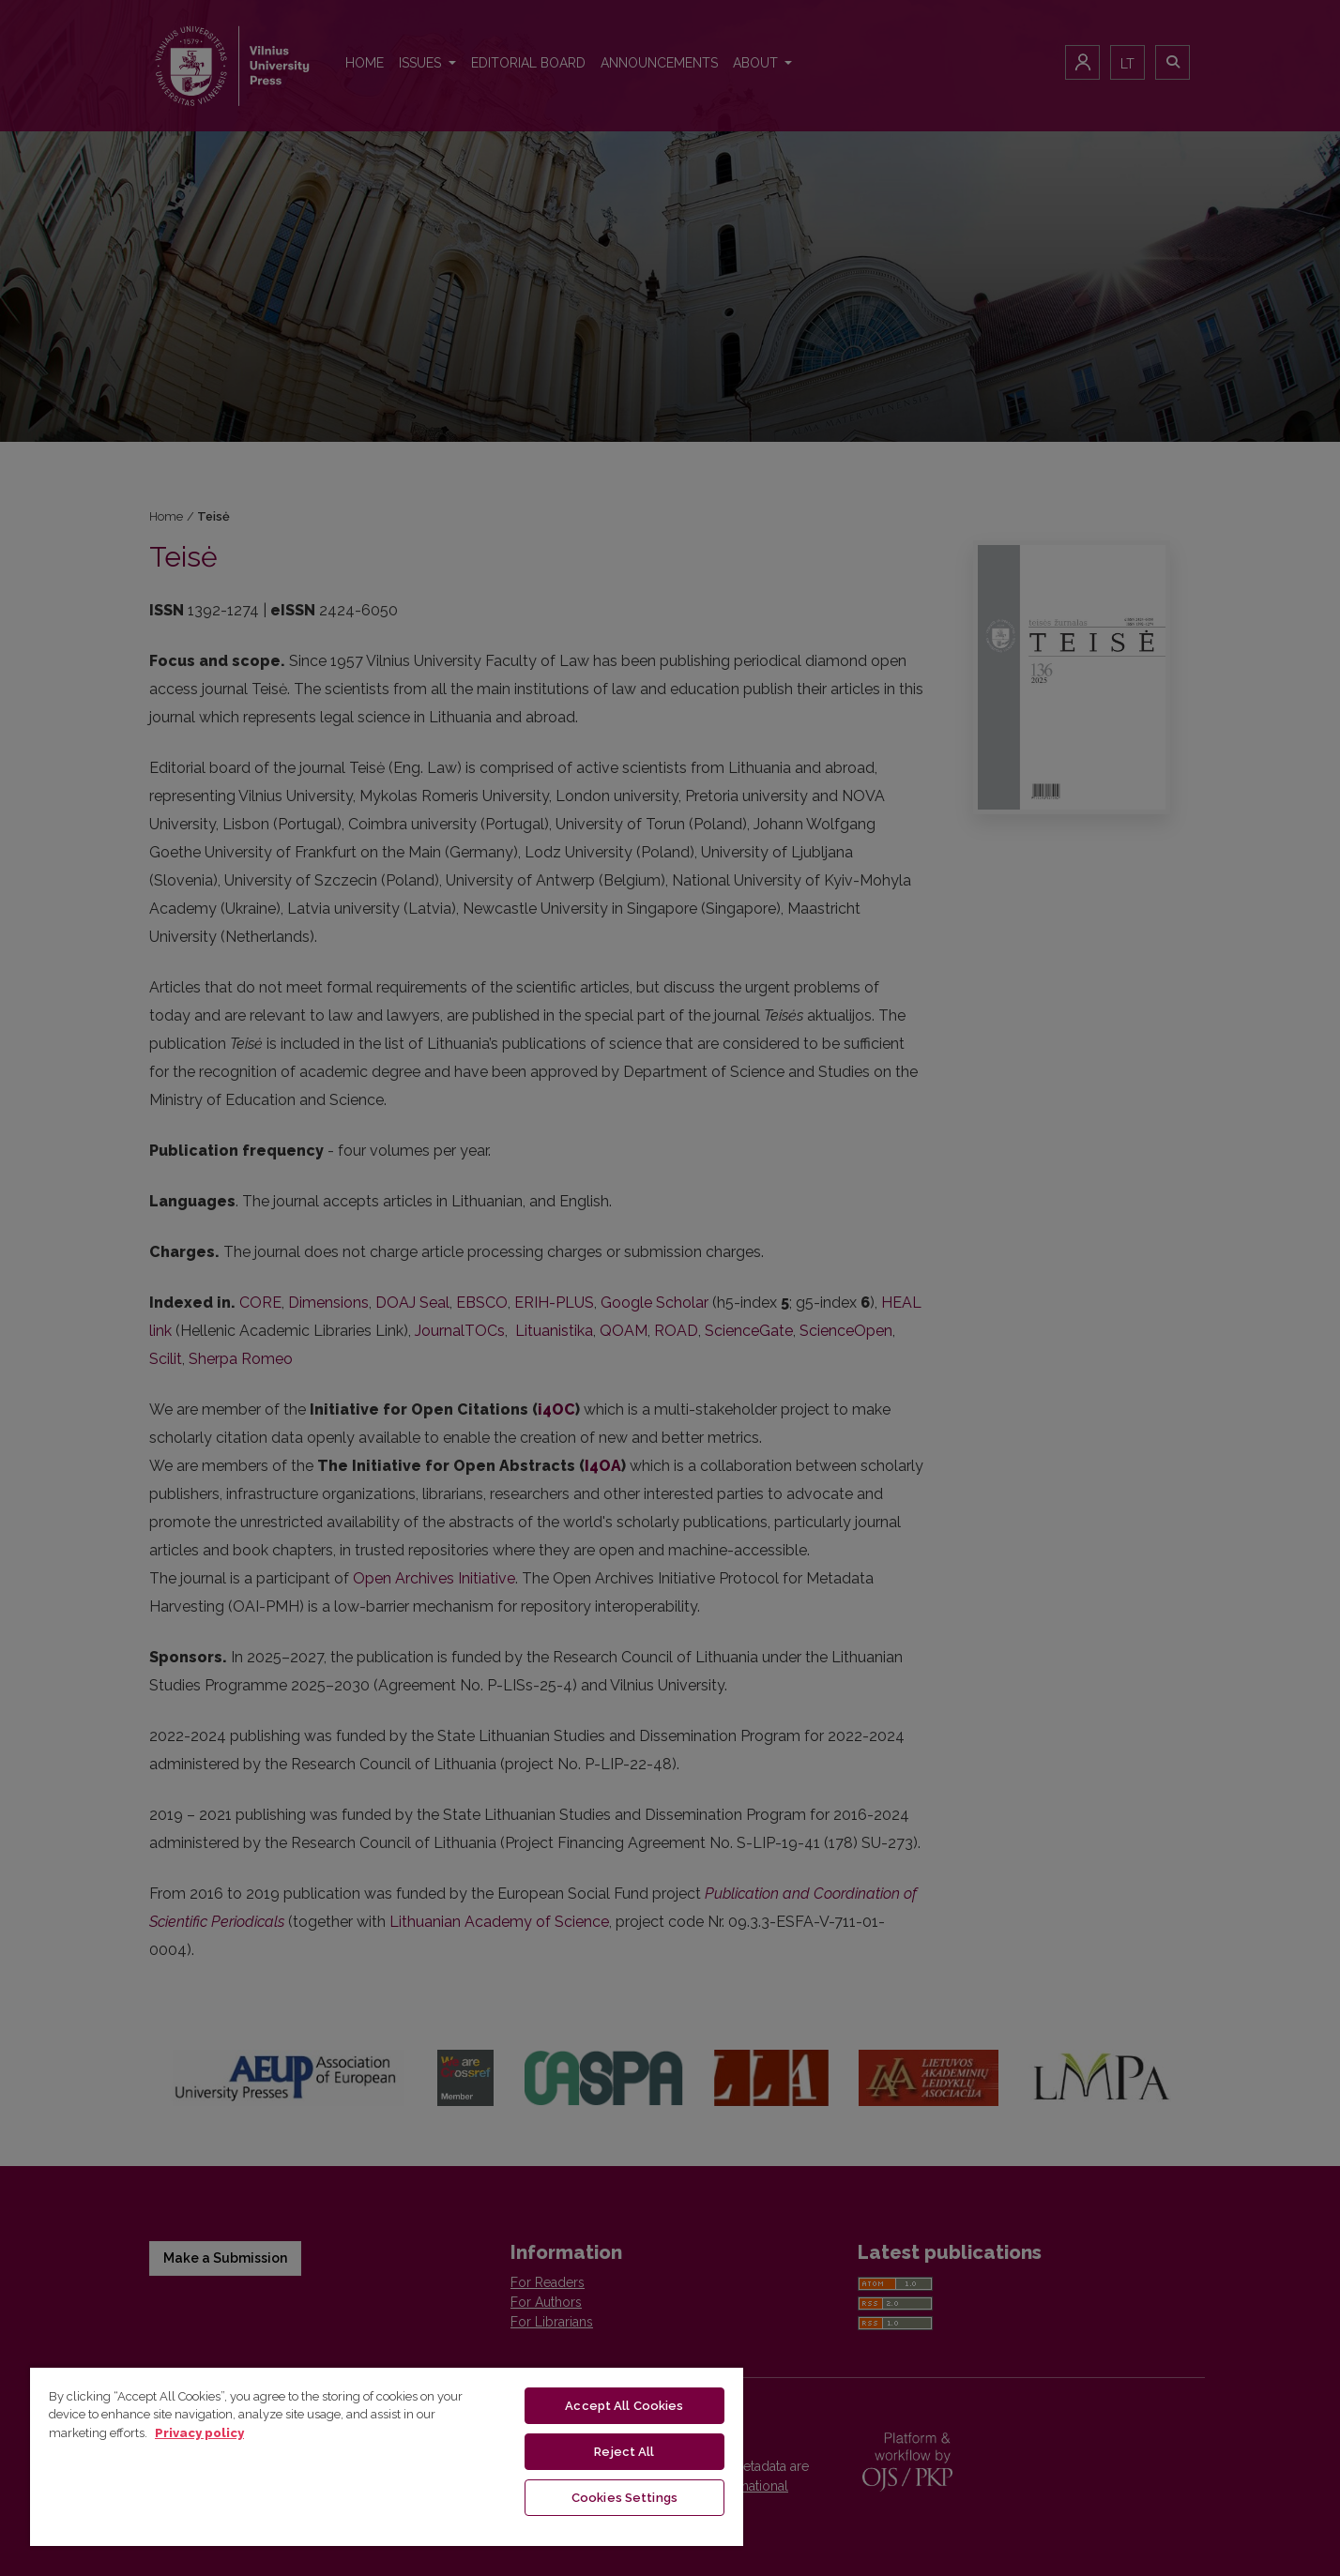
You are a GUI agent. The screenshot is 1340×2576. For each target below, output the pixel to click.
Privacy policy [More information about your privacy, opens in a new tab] (199, 2433)
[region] (386, 2456)
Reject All (624, 2452)
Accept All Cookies (624, 2406)
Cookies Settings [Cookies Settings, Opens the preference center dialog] (624, 2498)
